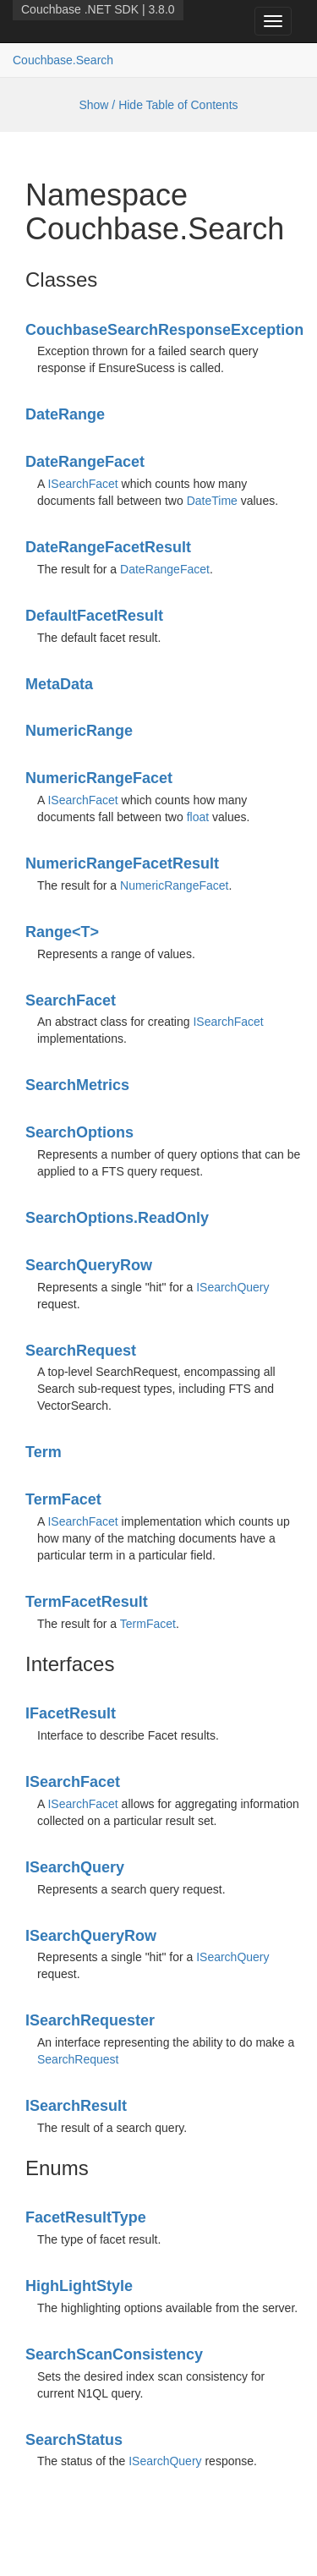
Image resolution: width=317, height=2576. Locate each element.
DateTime (212, 500)
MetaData (59, 684)
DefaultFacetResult (94, 615)
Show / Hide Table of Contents (158, 105)
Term (43, 1452)
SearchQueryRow (88, 1265)
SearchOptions (79, 1132)
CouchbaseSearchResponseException (164, 329)
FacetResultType (85, 2217)
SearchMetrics (77, 1085)
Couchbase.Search (63, 60)
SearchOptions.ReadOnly (117, 1217)
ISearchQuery (232, 1287)
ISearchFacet (82, 484)
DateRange (65, 414)
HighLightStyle (79, 2285)
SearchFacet (70, 1000)
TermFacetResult (86, 1601)
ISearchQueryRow (90, 1935)
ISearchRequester (90, 2020)
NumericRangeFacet (98, 778)
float (198, 817)
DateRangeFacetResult (108, 547)
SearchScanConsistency (114, 2354)
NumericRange (79, 730)
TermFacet (63, 1499)
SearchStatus (74, 2439)
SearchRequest (80, 1350)
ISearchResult (76, 2105)
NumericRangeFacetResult (122, 863)
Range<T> (62, 932)
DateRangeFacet (85, 461)
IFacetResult (70, 1713)
